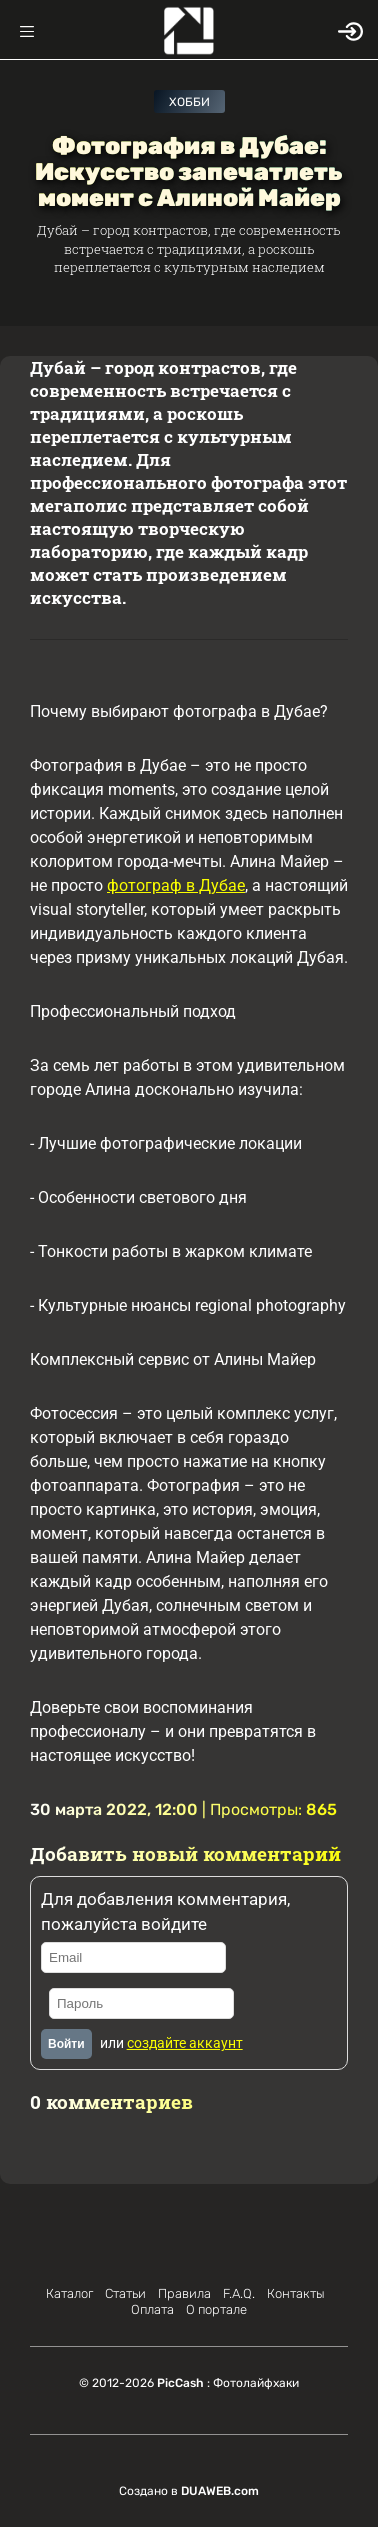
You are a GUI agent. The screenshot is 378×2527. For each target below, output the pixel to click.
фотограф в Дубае (176, 885)
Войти (66, 2044)
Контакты (296, 2293)
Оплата (152, 2309)
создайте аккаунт (185, 2043)
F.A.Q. (239, 2293)
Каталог (69, 2293)
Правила (184, 2293)
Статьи (125, 2293)
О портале (216, 2309)
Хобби (189, 102)
